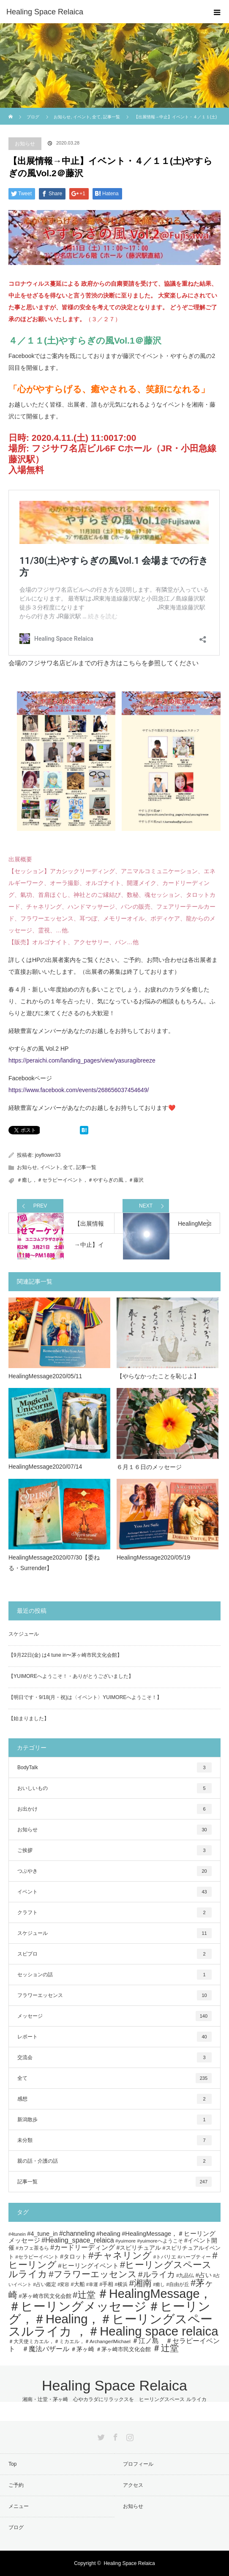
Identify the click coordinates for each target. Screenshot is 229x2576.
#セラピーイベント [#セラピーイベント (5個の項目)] (37, 2256)
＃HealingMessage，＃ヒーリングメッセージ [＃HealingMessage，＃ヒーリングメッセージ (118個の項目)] (110, 2300)
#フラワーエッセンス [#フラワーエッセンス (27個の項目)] (92, 2274)
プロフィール (138, 2464)
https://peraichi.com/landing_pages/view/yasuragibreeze (81, 1060)
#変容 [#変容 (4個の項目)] (63, 2284)
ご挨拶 (114, 1850)
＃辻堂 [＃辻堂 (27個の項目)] (165, 2348)
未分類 (114, 2140)
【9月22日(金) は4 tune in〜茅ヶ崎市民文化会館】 (65, 1655)
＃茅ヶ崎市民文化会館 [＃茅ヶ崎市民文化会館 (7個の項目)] (123, 2349)
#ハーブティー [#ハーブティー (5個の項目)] (194, 2256)
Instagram (129, 2435)
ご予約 (16, 2485)
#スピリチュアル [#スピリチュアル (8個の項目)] (138, 2247)
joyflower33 (48, 1155)
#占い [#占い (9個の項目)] (204, 2275)
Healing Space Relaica (44, 12)
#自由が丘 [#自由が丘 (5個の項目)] (177, 2284)
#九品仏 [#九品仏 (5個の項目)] (185, 2275)
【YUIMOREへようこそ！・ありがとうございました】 (71, 1676)
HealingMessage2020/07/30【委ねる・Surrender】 (54, 1562)
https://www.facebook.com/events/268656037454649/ (78, 1090)
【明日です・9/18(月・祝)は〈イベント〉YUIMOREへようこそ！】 (85, 1697)
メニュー (18, 2506)
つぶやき (114, 1871)
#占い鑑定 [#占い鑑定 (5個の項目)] (44, 2284)
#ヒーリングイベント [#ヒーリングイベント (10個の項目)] (88, 2265)
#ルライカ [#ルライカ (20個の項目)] (156, 2274)
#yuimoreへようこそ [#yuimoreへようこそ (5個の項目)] (160, 2240)
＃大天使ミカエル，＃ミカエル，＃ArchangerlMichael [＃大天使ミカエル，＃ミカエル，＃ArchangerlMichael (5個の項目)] (69, 2341)
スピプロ (114, 1954)
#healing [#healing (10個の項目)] (108, 2233)
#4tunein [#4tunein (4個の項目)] (17, 2234)
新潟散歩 (114, 2119)
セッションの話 (114, 1975)
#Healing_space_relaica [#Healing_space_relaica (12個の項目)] (77, 2240)
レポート (114, 2037)
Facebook (114, 2435)
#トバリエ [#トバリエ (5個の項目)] (165, 2256)
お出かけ (114, 1809)
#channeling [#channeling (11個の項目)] (77, 2233)
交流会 (114, 2057)
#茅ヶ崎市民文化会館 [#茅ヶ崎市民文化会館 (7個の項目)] (45, 2296)
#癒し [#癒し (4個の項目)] (159, 2284)
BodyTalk (114, 1767)
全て (68, 1167)
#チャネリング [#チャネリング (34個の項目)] (120, 2255)
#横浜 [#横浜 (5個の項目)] (121, 2284)
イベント (50, 1167)
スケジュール (23, 1634)
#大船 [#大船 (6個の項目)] (78, 2284)
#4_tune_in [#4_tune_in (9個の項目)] (42, 2233)
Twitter (100, 2435)
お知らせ (25, 144)
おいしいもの (114, 1788)
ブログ (33, 117)
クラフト (114, 1912)
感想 (114, 2099)
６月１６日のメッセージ (149, 1467)
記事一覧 (86, 1167)
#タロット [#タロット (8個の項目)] (73, 2256)
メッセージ (114, 2016)
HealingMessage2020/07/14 (45, 1466)
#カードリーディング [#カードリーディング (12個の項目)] (82, 2247)
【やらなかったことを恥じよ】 (158, 1376)
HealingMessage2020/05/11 (45, 1376)
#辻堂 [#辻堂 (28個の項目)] (84, 2295)
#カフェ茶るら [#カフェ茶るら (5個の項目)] (32, 2248)
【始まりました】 (28, 1718)
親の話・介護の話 (114, 2161)
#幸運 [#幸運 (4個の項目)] (92, 2284)
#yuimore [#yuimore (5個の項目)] (125, 2240)
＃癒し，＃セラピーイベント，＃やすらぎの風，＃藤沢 (80, 1180)
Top (12, 2464)
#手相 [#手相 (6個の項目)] (106, 2284)
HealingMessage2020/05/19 (153, 1557)
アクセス (133, 2485)
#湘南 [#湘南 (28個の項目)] (140, 2283)
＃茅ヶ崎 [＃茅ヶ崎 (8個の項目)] (82, 2349)
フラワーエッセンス (114, 1995)
